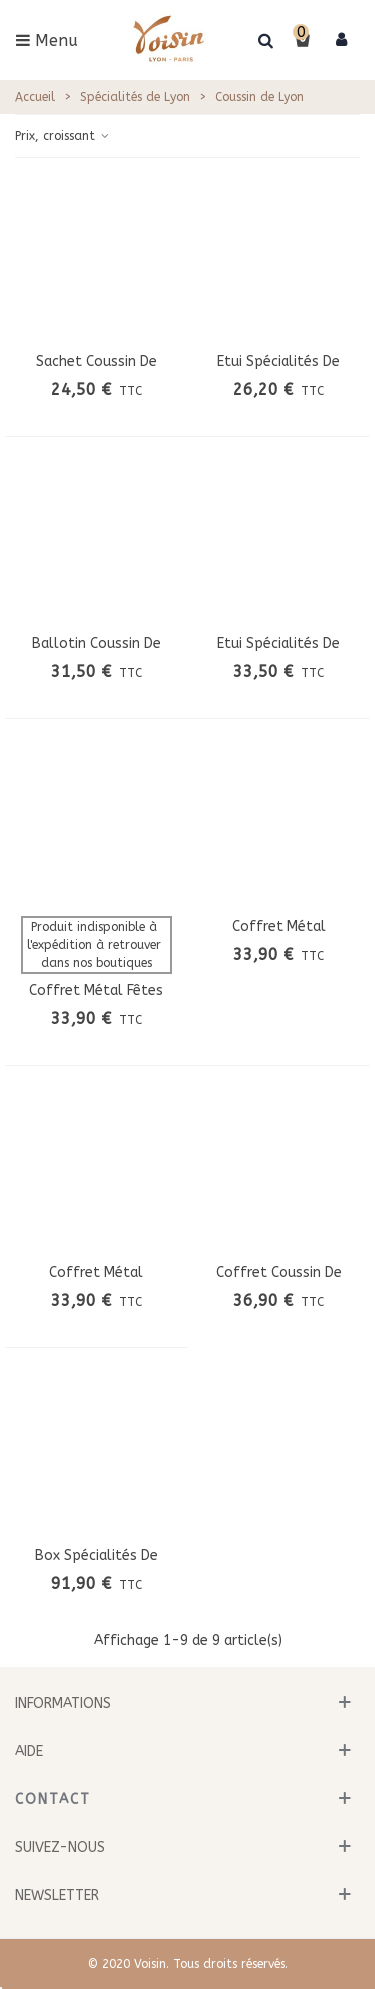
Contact (53, 1799)
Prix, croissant (63, 136)
